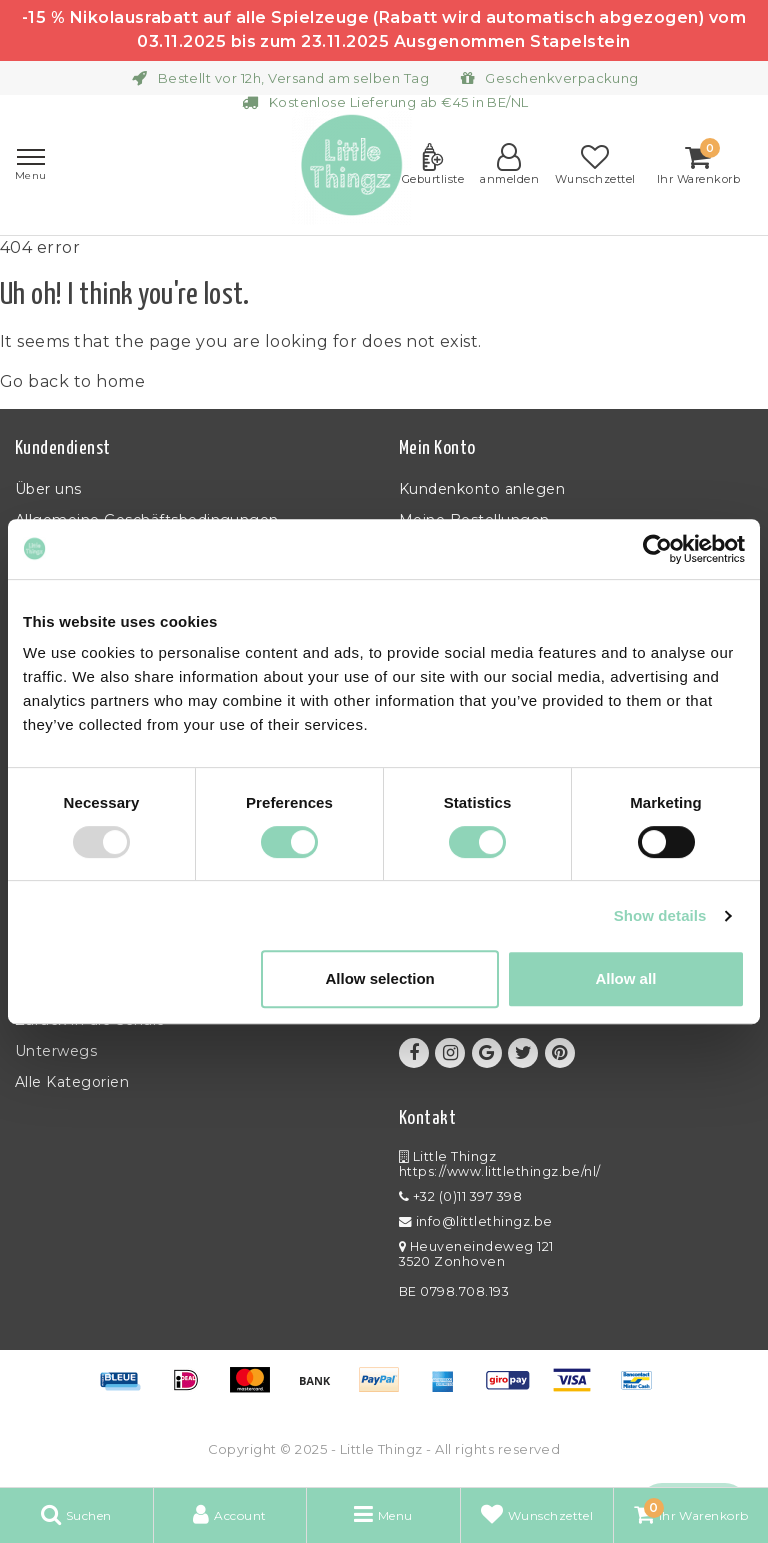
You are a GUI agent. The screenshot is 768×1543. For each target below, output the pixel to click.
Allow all (625, 978)
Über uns (48, 489)
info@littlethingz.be (476, 1221)
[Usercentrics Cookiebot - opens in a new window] (657, 549)
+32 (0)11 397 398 (460, 1196)
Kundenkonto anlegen (482, 489)
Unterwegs (56, 1051)
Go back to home (72, 381)
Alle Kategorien (72, 1082)
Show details (660, 915)
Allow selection (380, 978)
